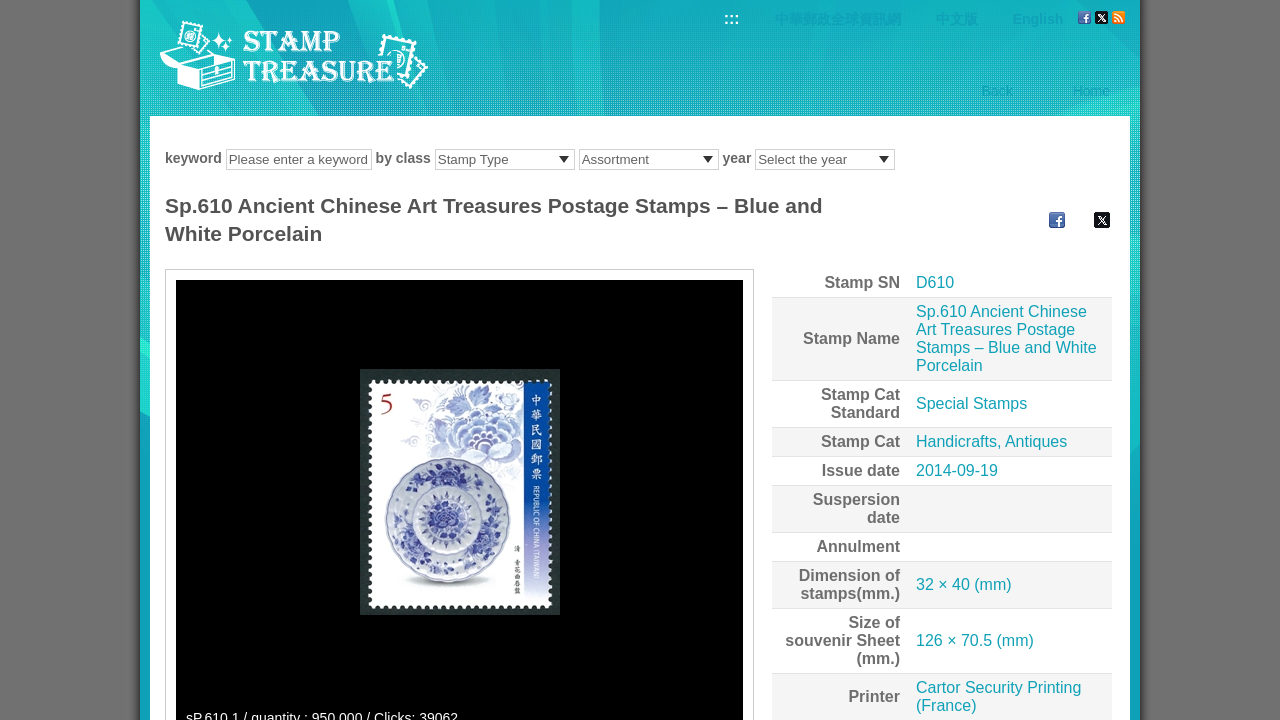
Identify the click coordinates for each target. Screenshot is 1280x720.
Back (997, 91)
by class (403, 158)
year (737, 158)
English (1038, 19)
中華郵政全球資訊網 (838, 19)
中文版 (957, 19)
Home (1091, 91)
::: (732, 18)
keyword (193, 158)
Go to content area (10, 10)
